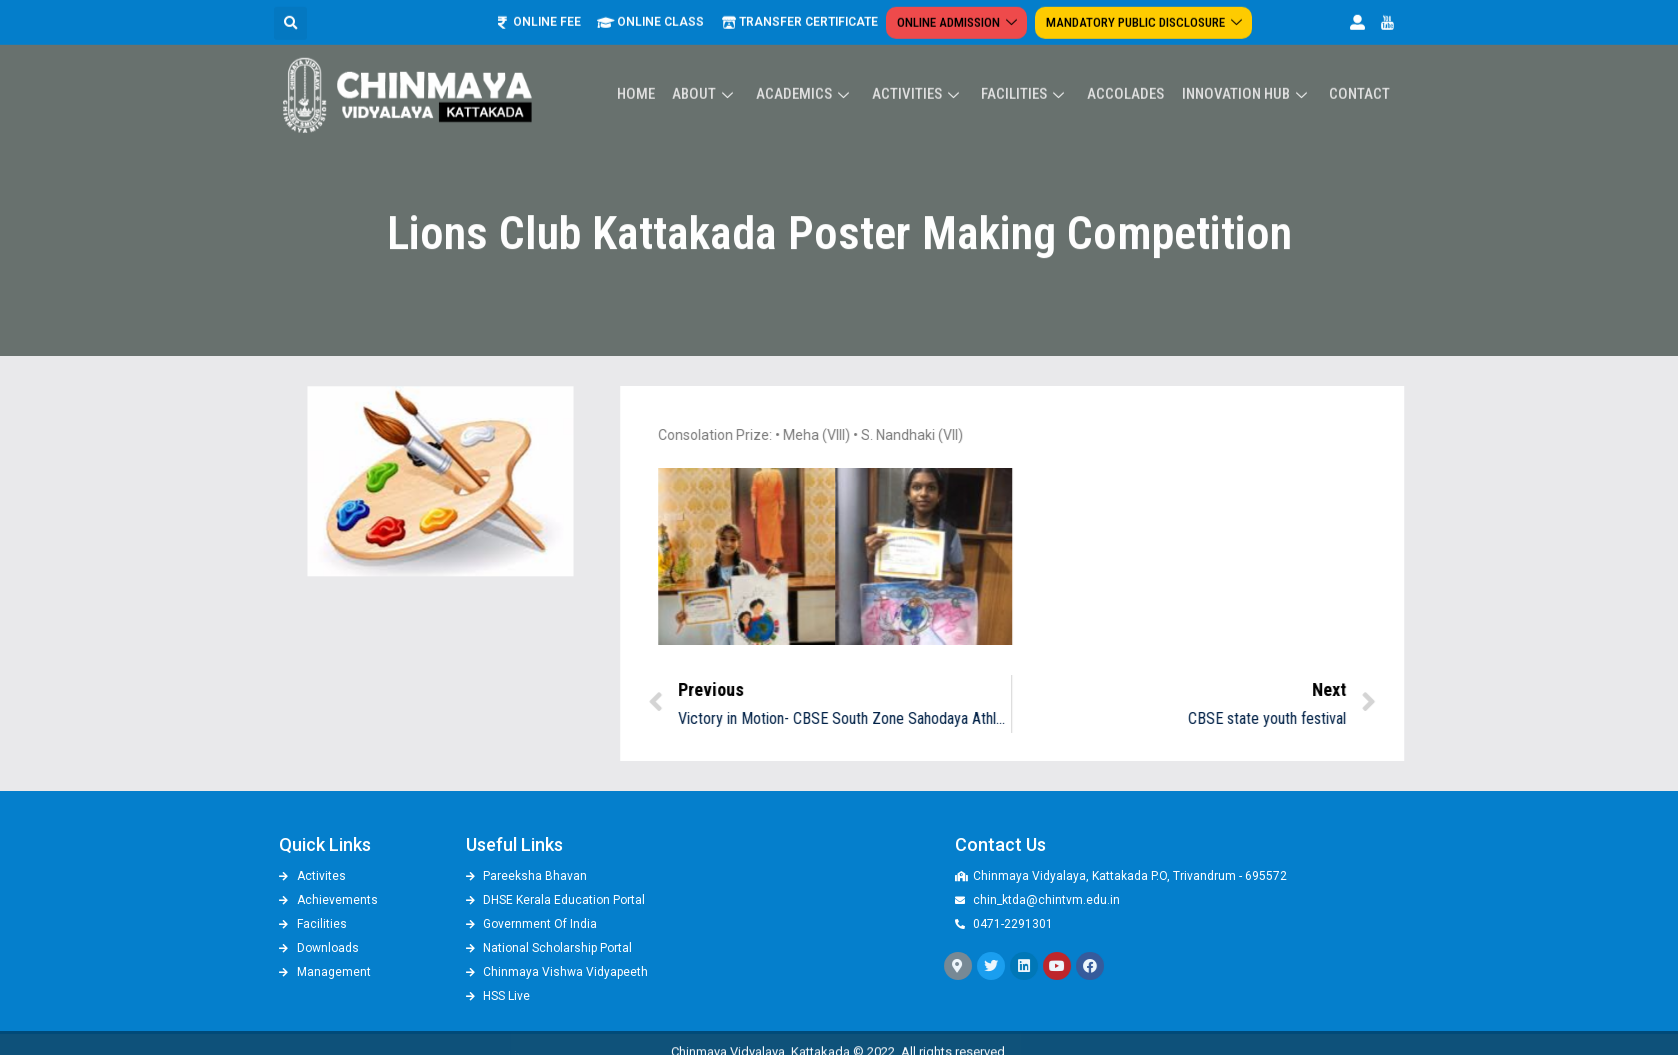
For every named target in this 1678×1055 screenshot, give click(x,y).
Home (648, 61)
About (716, 61)
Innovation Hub (1249, 61)
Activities (925, 61)
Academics (814, 61)
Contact (1360, 61)
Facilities (1031, 61)
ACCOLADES (1129, 61)
